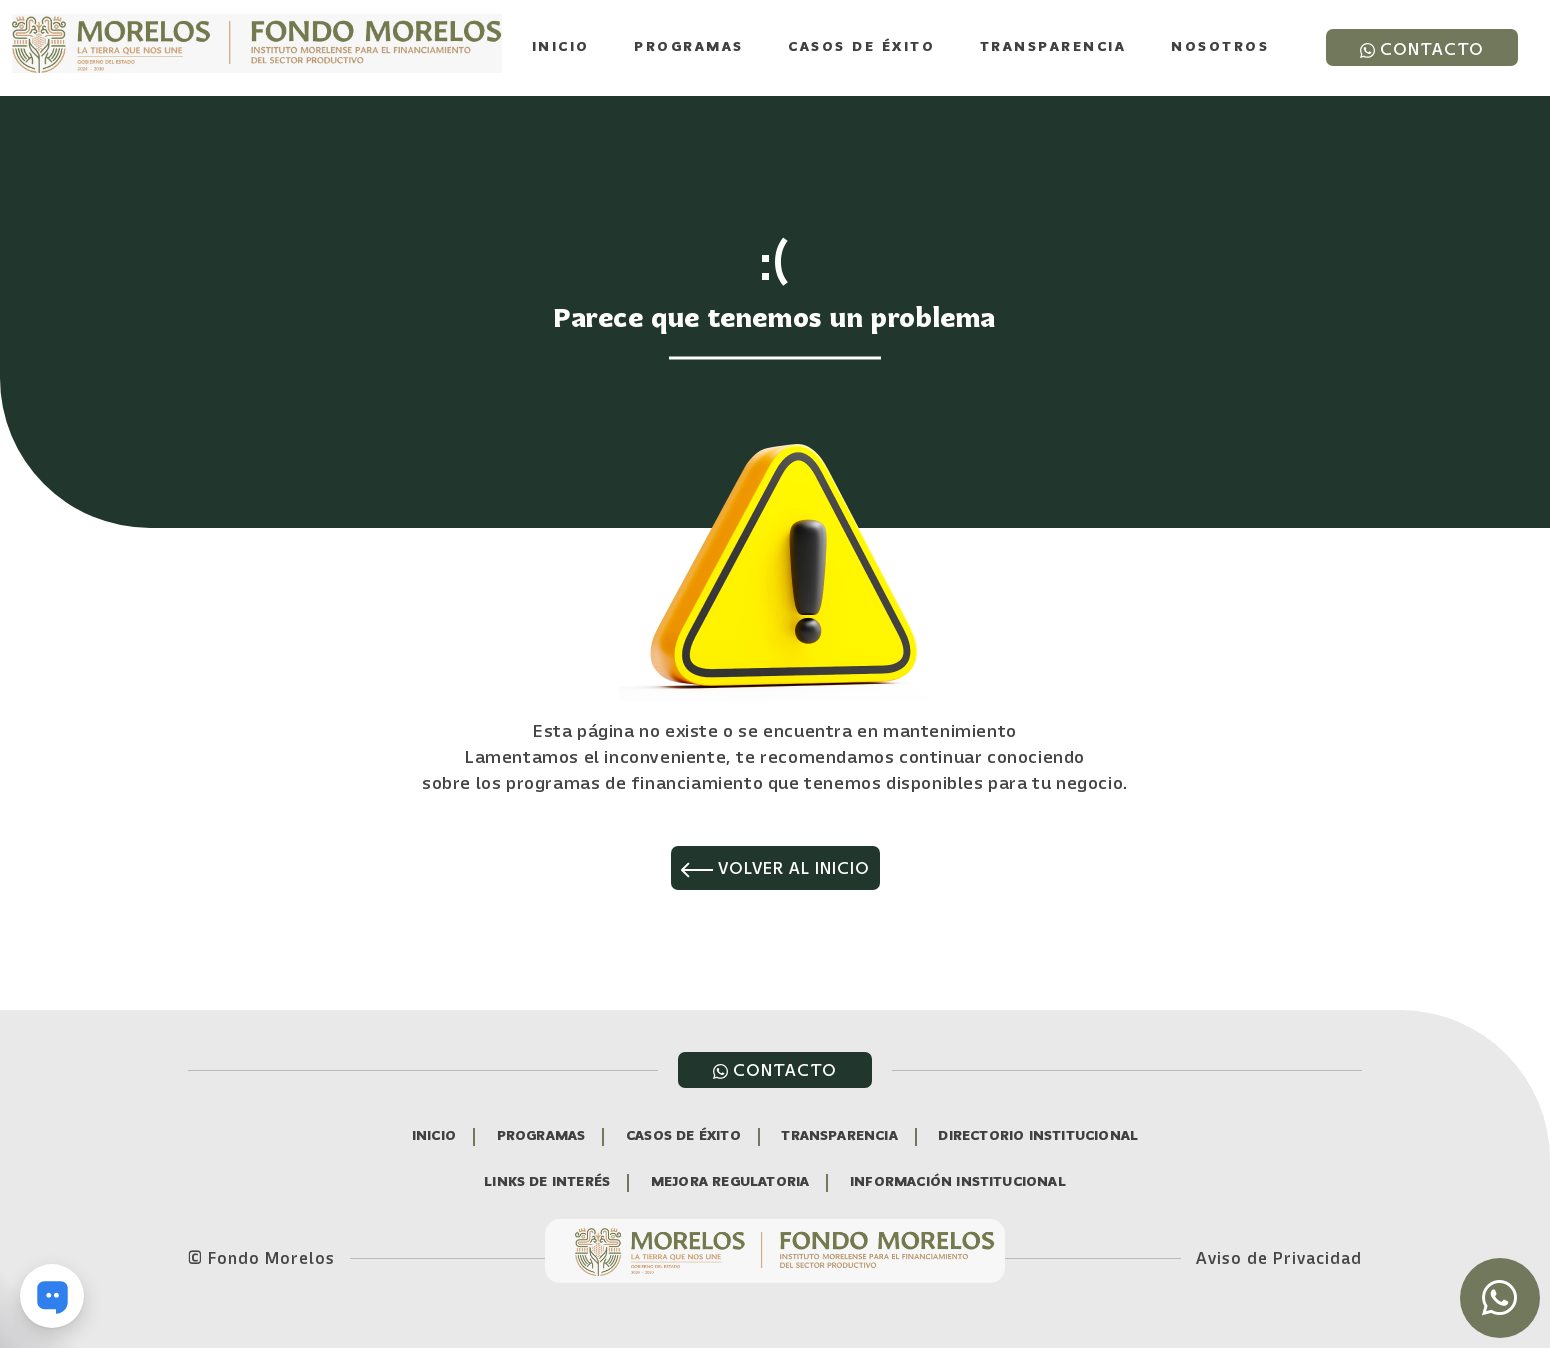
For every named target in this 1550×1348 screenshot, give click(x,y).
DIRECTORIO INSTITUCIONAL (1038, 1136)
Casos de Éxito (861, 47)
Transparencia (1053, 47)
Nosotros (1220, 47)
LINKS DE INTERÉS (547, 1182)
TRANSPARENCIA (839, 1136)
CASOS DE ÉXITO (683, 1136)
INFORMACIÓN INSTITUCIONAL (958, 1182)
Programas (689, 47)
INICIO (434, 1136)
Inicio (561, 47)
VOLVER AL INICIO (775, 868)
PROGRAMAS (541, 1136)
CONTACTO (1422, 49)
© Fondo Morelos (261, 1258)
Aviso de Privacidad (1279, 1258)
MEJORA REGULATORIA (730, 1182)
